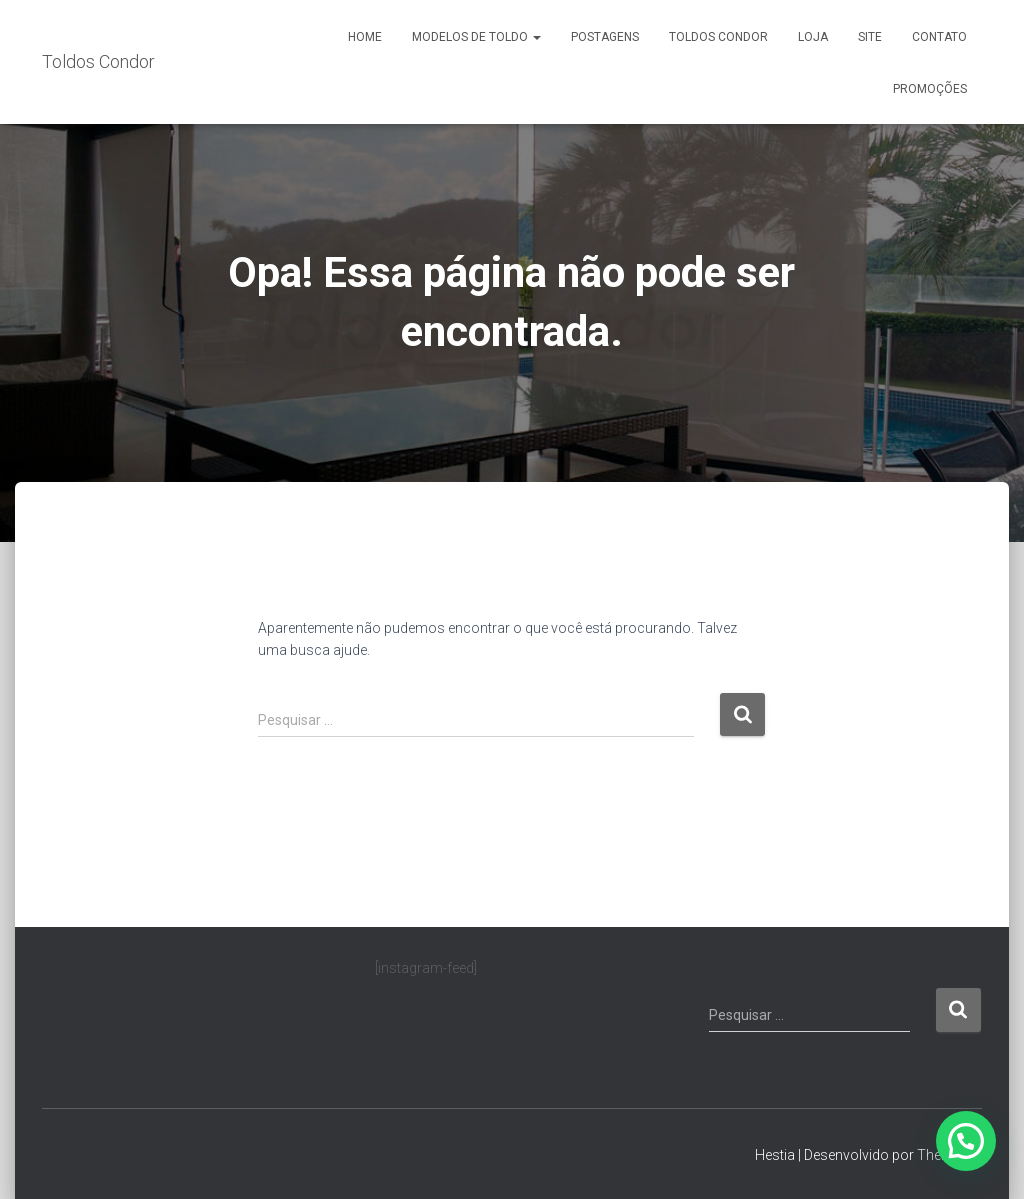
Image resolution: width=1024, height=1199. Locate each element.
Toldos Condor (718, 37)
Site (870, 37)
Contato (939, 37)
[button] (966, 1141)
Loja (813, 37)
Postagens (605, 37)
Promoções (930, 89)
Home (365, 37)
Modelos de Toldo (476, 37)
